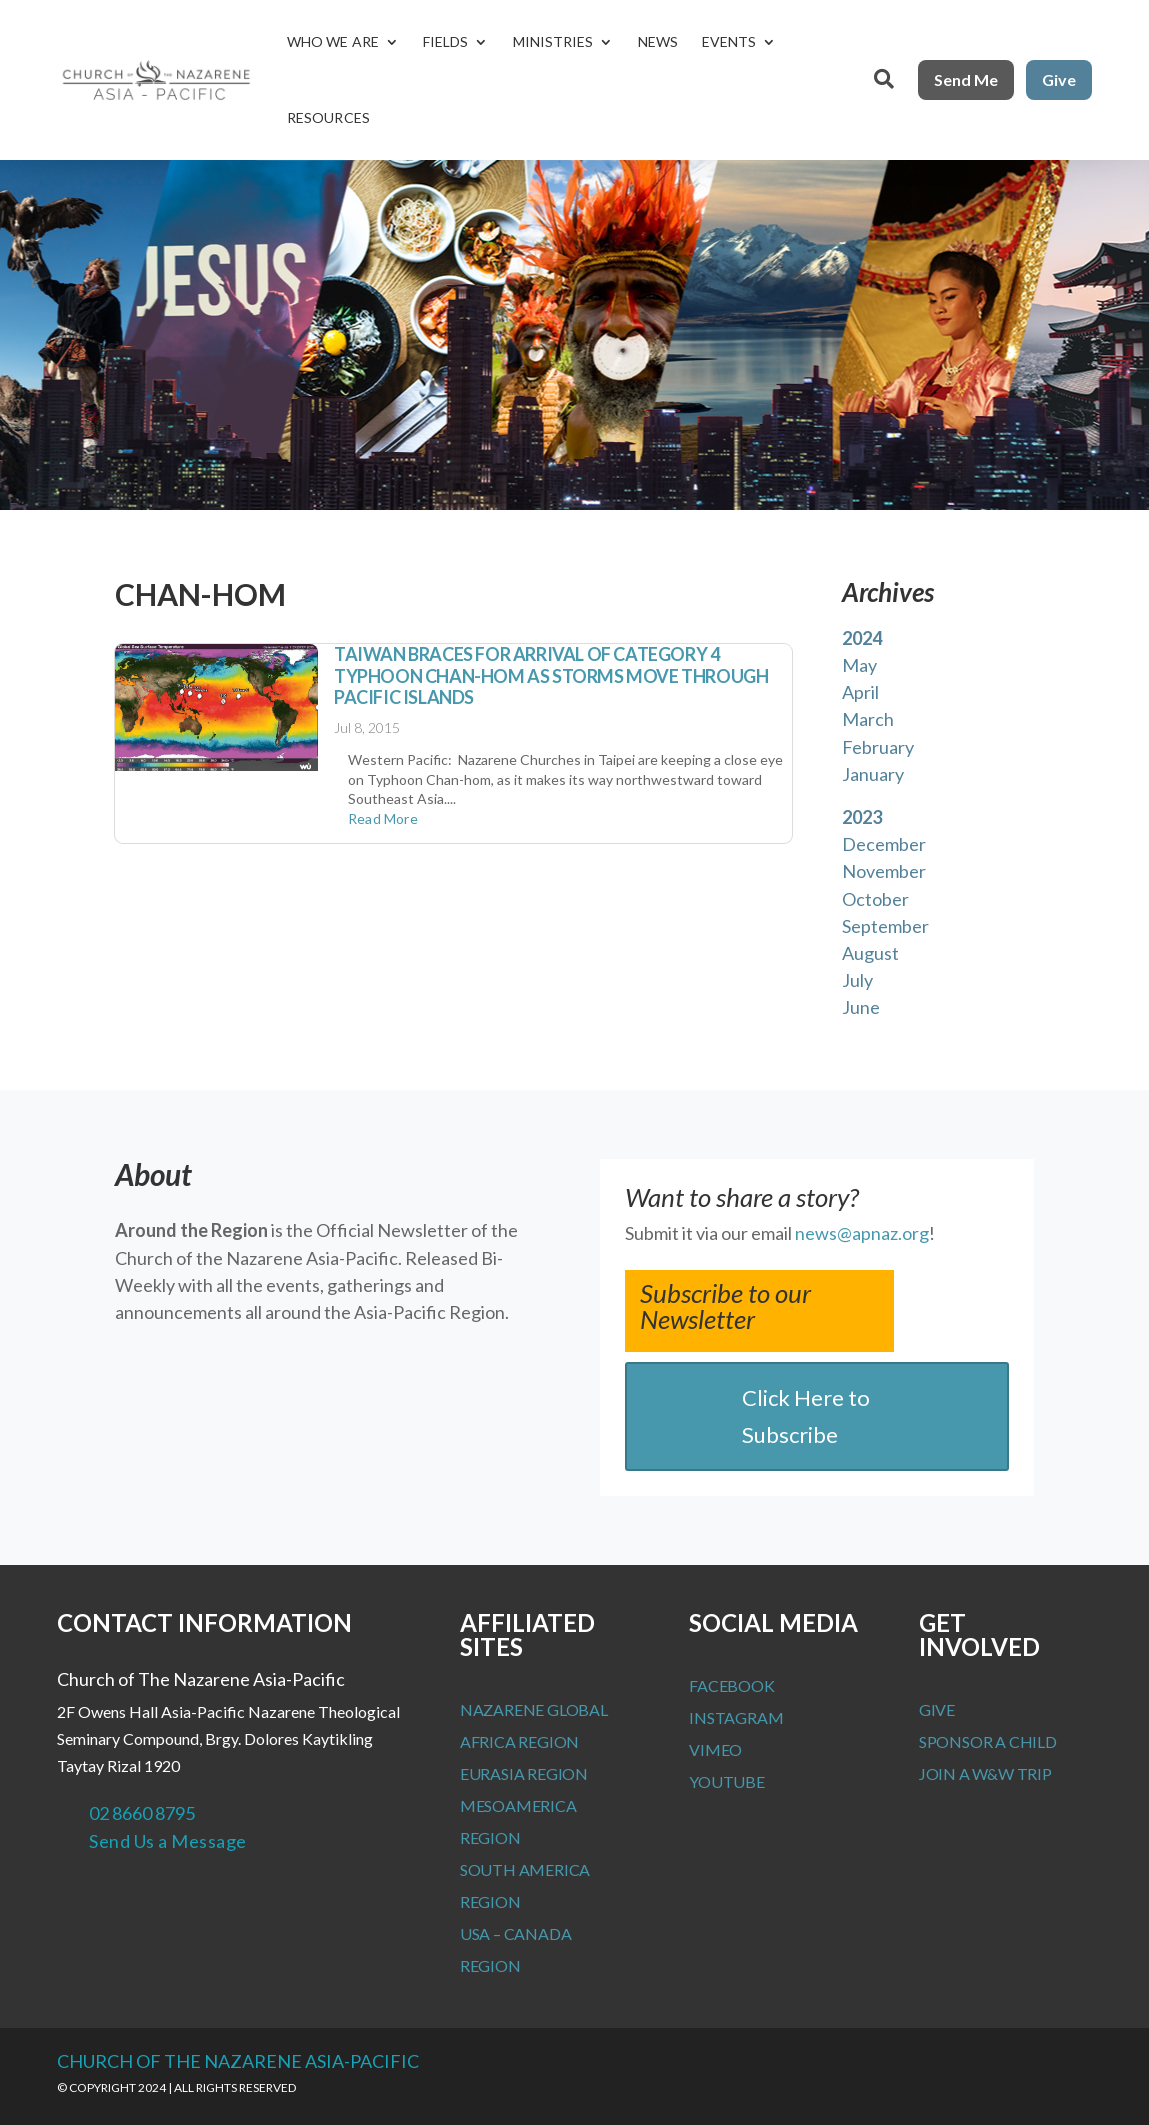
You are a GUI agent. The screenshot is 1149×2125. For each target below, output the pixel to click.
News (658, 41)
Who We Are (333, 41)
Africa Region (519, 1741)
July (857, 980)
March (868, 719)
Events (729, 41)
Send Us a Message (168, 1841)
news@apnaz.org (862, 1233)
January (873, 774)
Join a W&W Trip (985, 1773)
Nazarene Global (534, 1709)
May (859, 665)
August (870, 953)
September (885, 926)
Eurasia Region (524, 1773)
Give (1059, 79)
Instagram (736, 1717)
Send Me (966, 79)
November (884, 871)
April (860, 692)
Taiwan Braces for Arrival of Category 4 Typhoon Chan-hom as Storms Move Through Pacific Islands (551, 675)
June (861, 1007)
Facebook (731, 1685)
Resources (328, 117)
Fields (446, 41)
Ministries (553, 41)
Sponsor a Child (988, 1741)
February (878, 747)
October (875, 899)
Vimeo (715, 1749)
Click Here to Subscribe (806, 1416)
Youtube (727, 1781)
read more (383, 818)
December (884, 844)
